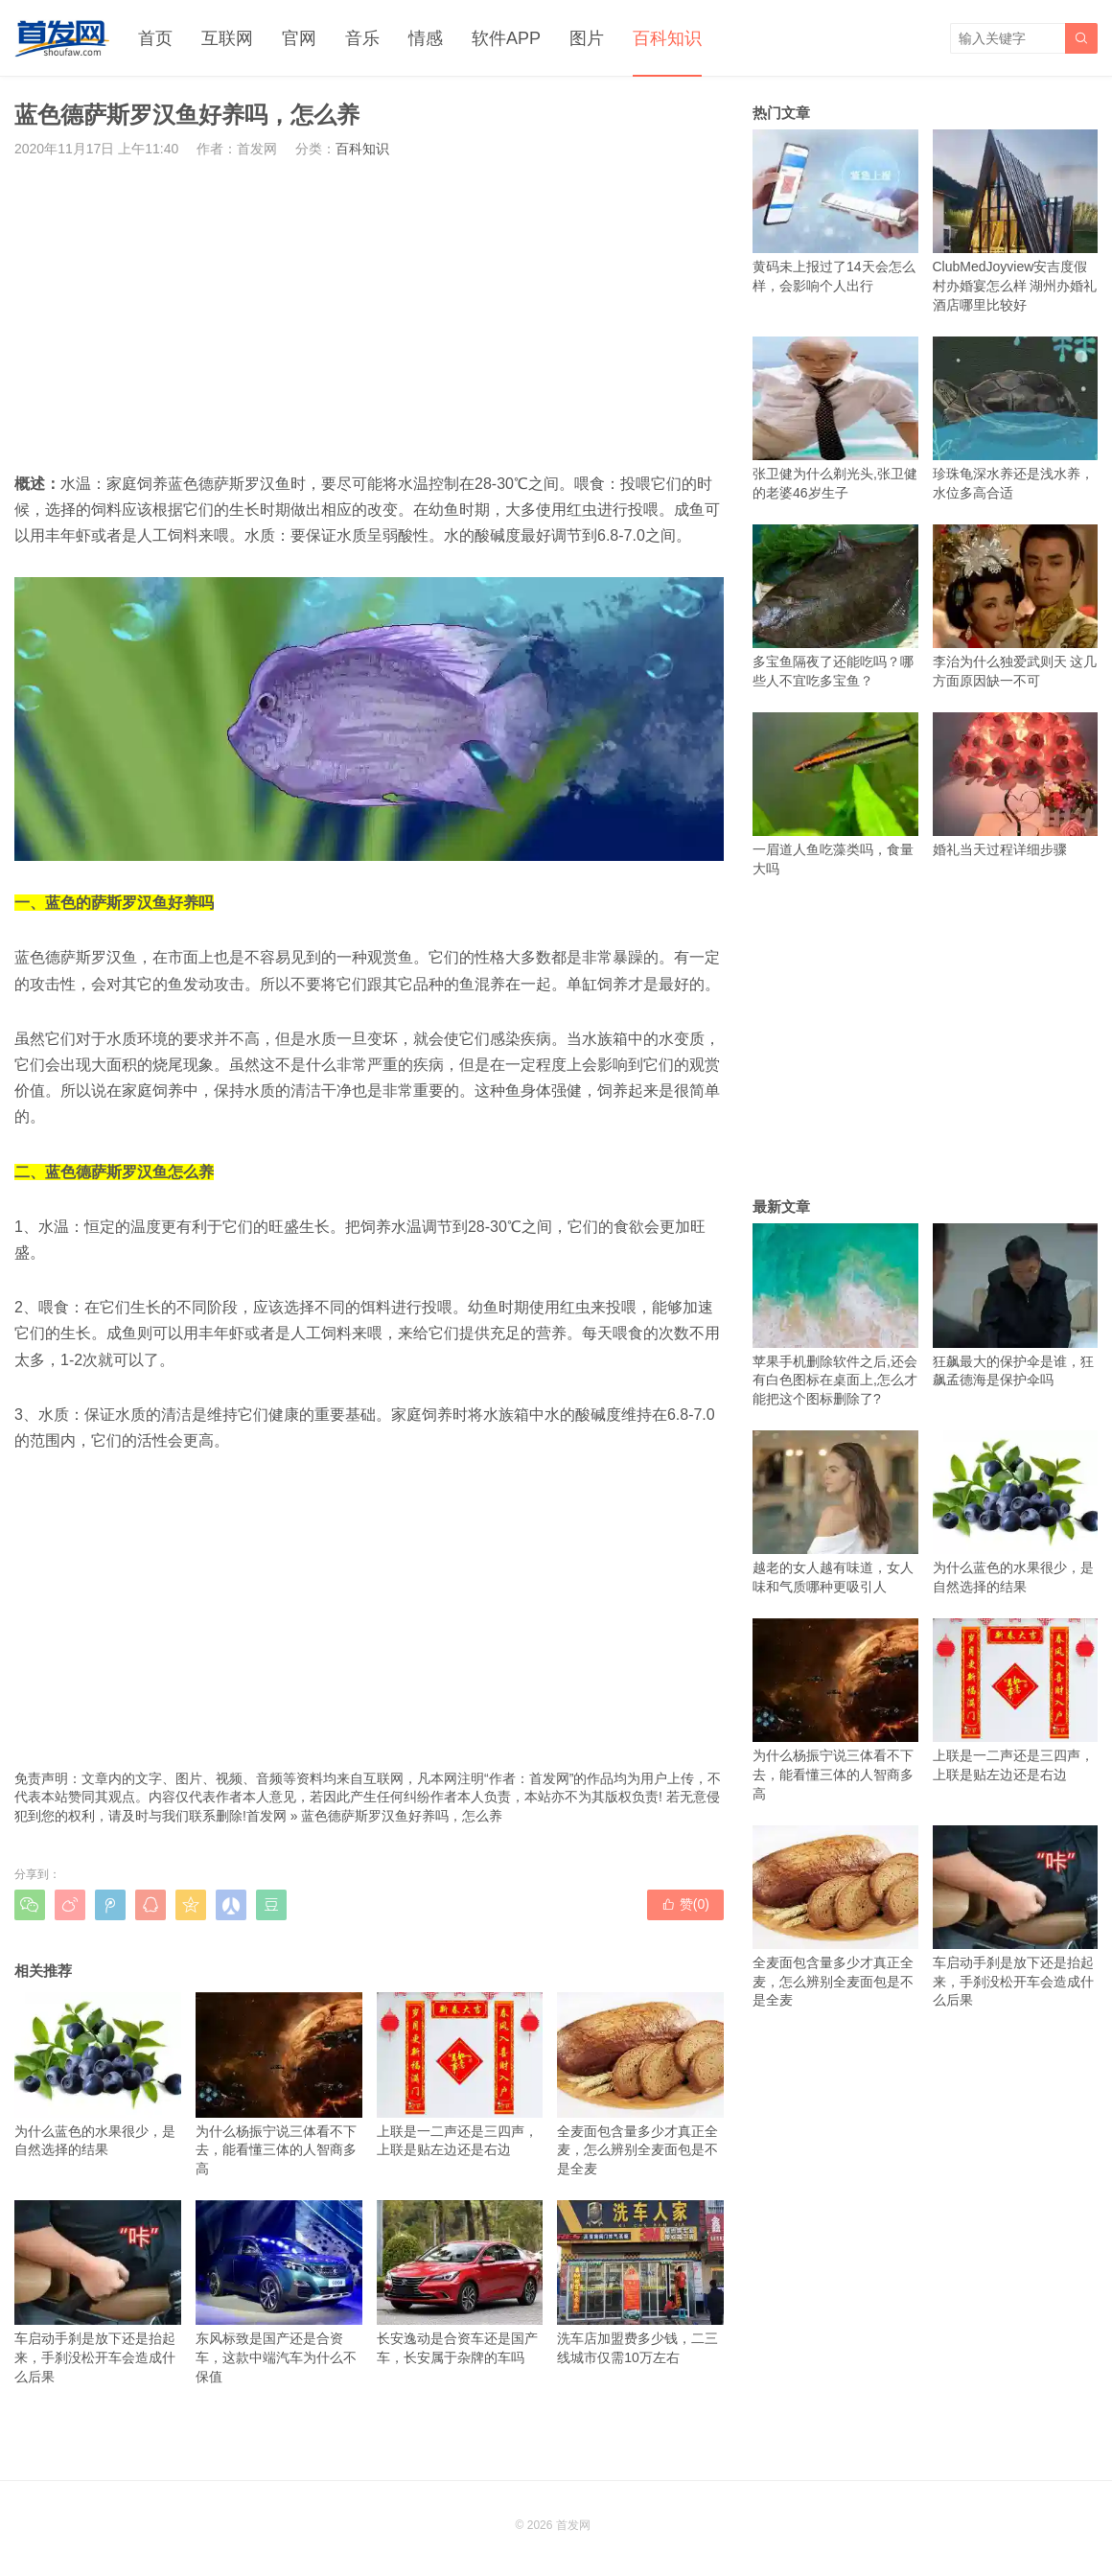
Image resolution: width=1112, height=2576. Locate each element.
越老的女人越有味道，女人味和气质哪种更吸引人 (835, 1512)
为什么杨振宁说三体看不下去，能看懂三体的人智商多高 (279, 2084)
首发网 (266, 1815)
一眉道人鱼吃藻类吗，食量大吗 (835, 794)
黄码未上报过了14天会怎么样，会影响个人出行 (835, 211)
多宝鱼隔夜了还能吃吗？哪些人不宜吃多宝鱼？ (835, 606)
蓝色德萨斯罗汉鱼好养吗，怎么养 (401, 1815)
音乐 (362, 38)
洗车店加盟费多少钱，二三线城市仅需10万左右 (640, 2282)
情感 (425, 38)
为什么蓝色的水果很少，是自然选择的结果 (97, 2074)
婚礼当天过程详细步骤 (1016, 784)
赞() (685, 1904)
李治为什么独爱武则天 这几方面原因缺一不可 (1016, 606)
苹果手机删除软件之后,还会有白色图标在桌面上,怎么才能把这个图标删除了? (835, 1314)
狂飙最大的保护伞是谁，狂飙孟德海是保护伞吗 (1016, 1305)
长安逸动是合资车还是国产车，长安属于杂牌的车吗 (460, 2282)
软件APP (506, 38)
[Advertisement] (369, 314)
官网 (299, 38)
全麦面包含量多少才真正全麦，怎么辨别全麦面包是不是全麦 (640, 2084)
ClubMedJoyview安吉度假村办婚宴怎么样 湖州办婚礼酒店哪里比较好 (1016, 221)
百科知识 (667, 38)
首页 (155, 38)
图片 (586, 38)
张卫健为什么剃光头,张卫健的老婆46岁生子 (835, 418)
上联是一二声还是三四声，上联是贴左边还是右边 (460, 2074)
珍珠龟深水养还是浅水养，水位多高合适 (1016, 418)
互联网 (227, 38)
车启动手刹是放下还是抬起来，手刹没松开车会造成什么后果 (97, 2292)
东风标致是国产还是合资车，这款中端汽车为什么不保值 (279, 2292)
